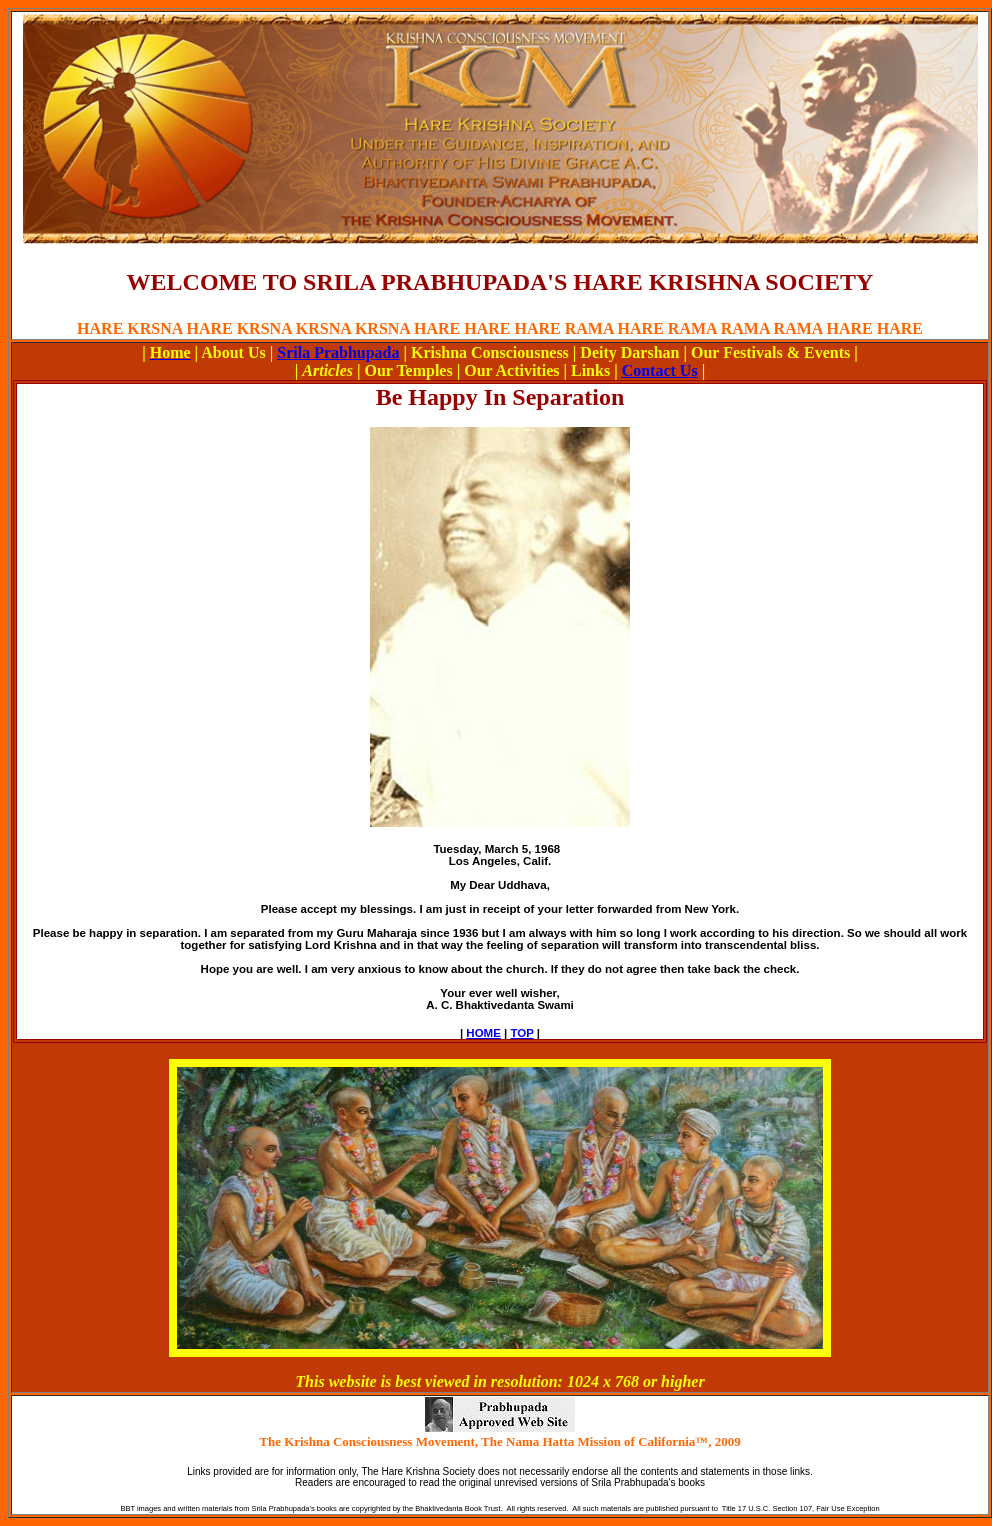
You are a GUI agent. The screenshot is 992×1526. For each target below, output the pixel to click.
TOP (521, 1033)
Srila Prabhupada (338, 352)
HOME (483, 1033)
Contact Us (660, 370)
